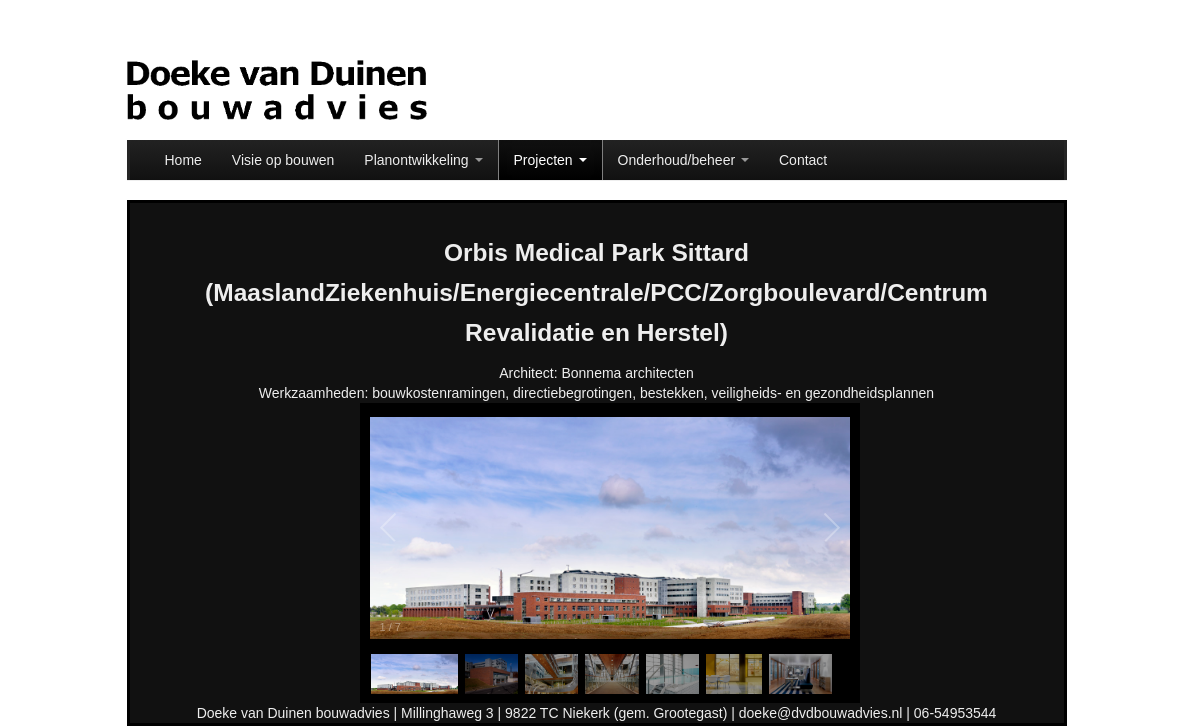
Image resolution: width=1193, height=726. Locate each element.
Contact (803, 160)
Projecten (550, 160)
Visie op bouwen (283, 160)
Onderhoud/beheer (683, 160)
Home (183, 160)
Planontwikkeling (423, 160)
